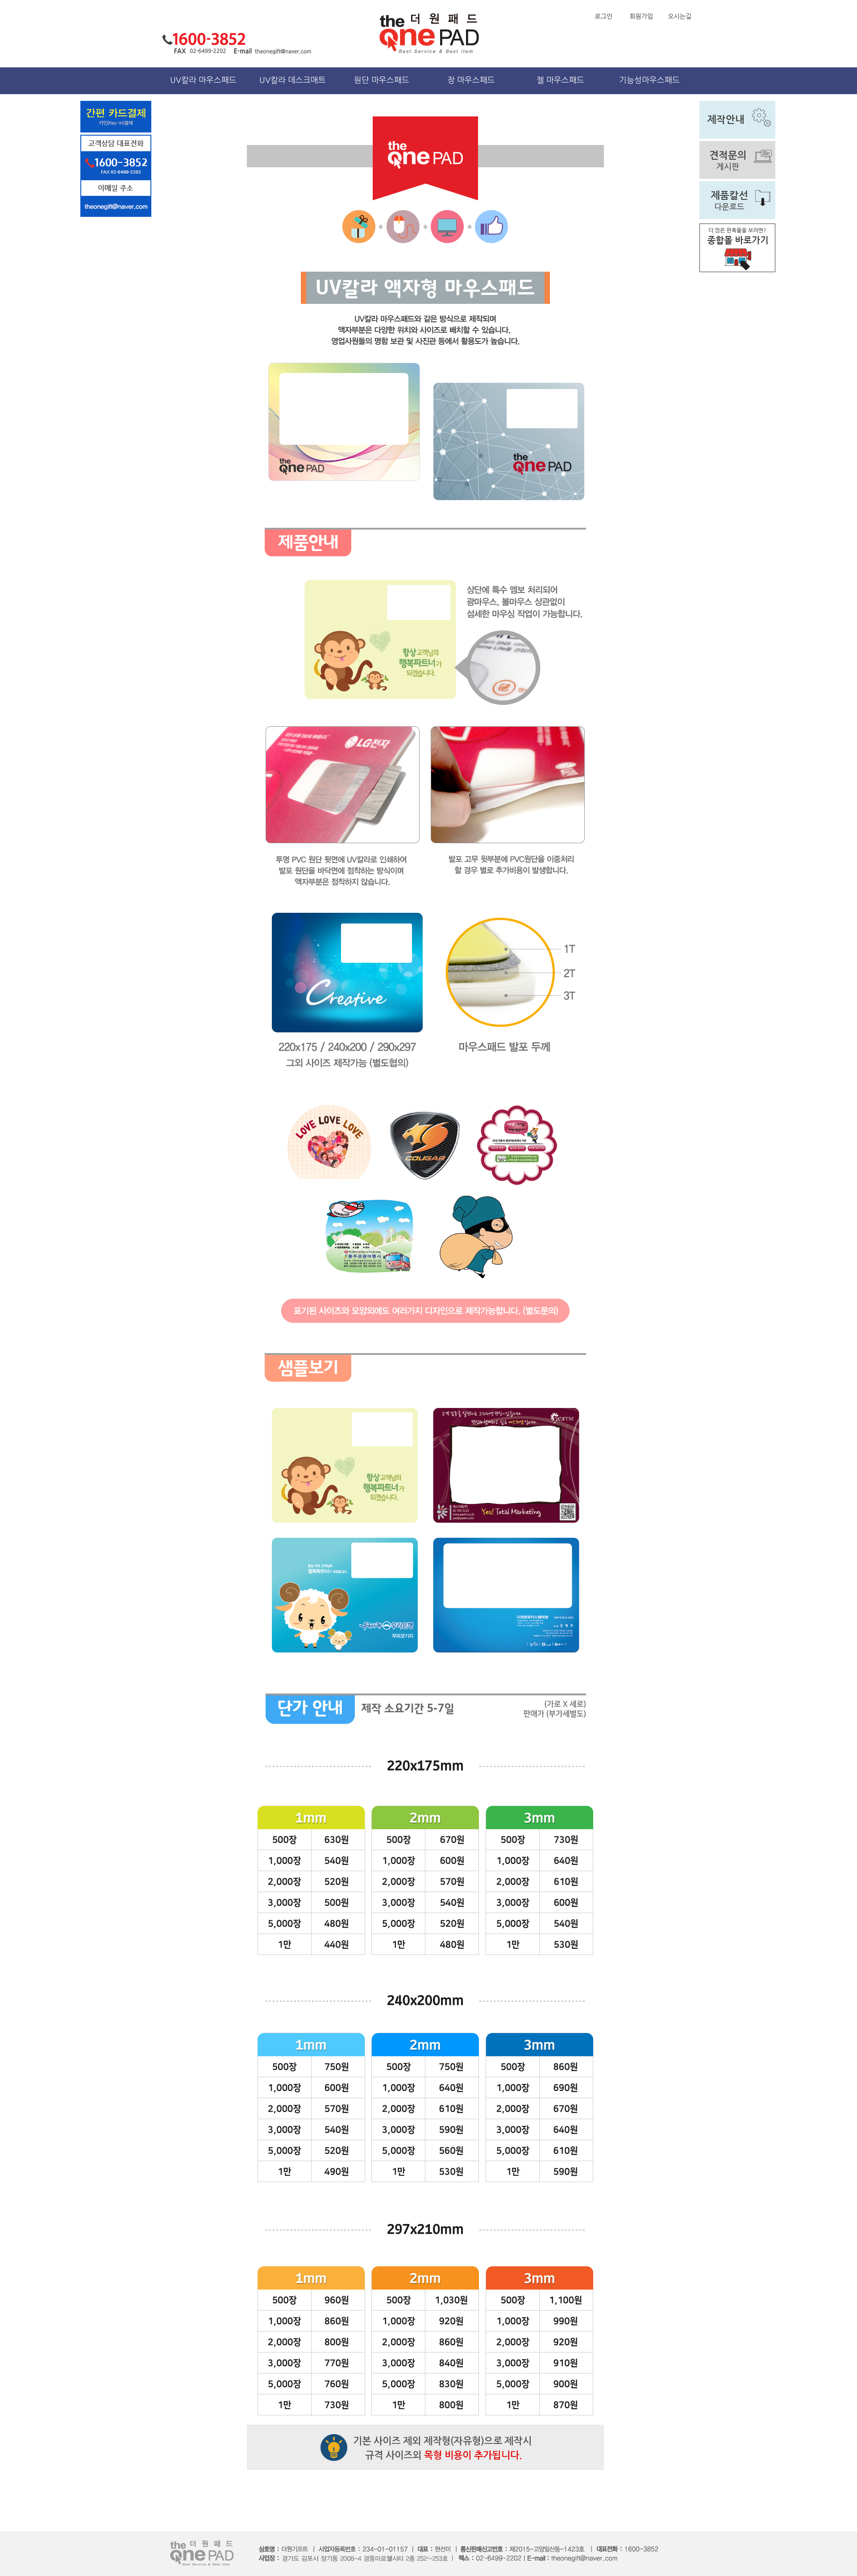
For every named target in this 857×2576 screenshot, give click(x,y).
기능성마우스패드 (649, 80)
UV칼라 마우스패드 (203, 80)
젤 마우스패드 (560, 80)
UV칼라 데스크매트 (292, 80)
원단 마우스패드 (381, 80)
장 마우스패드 (471, 80)
